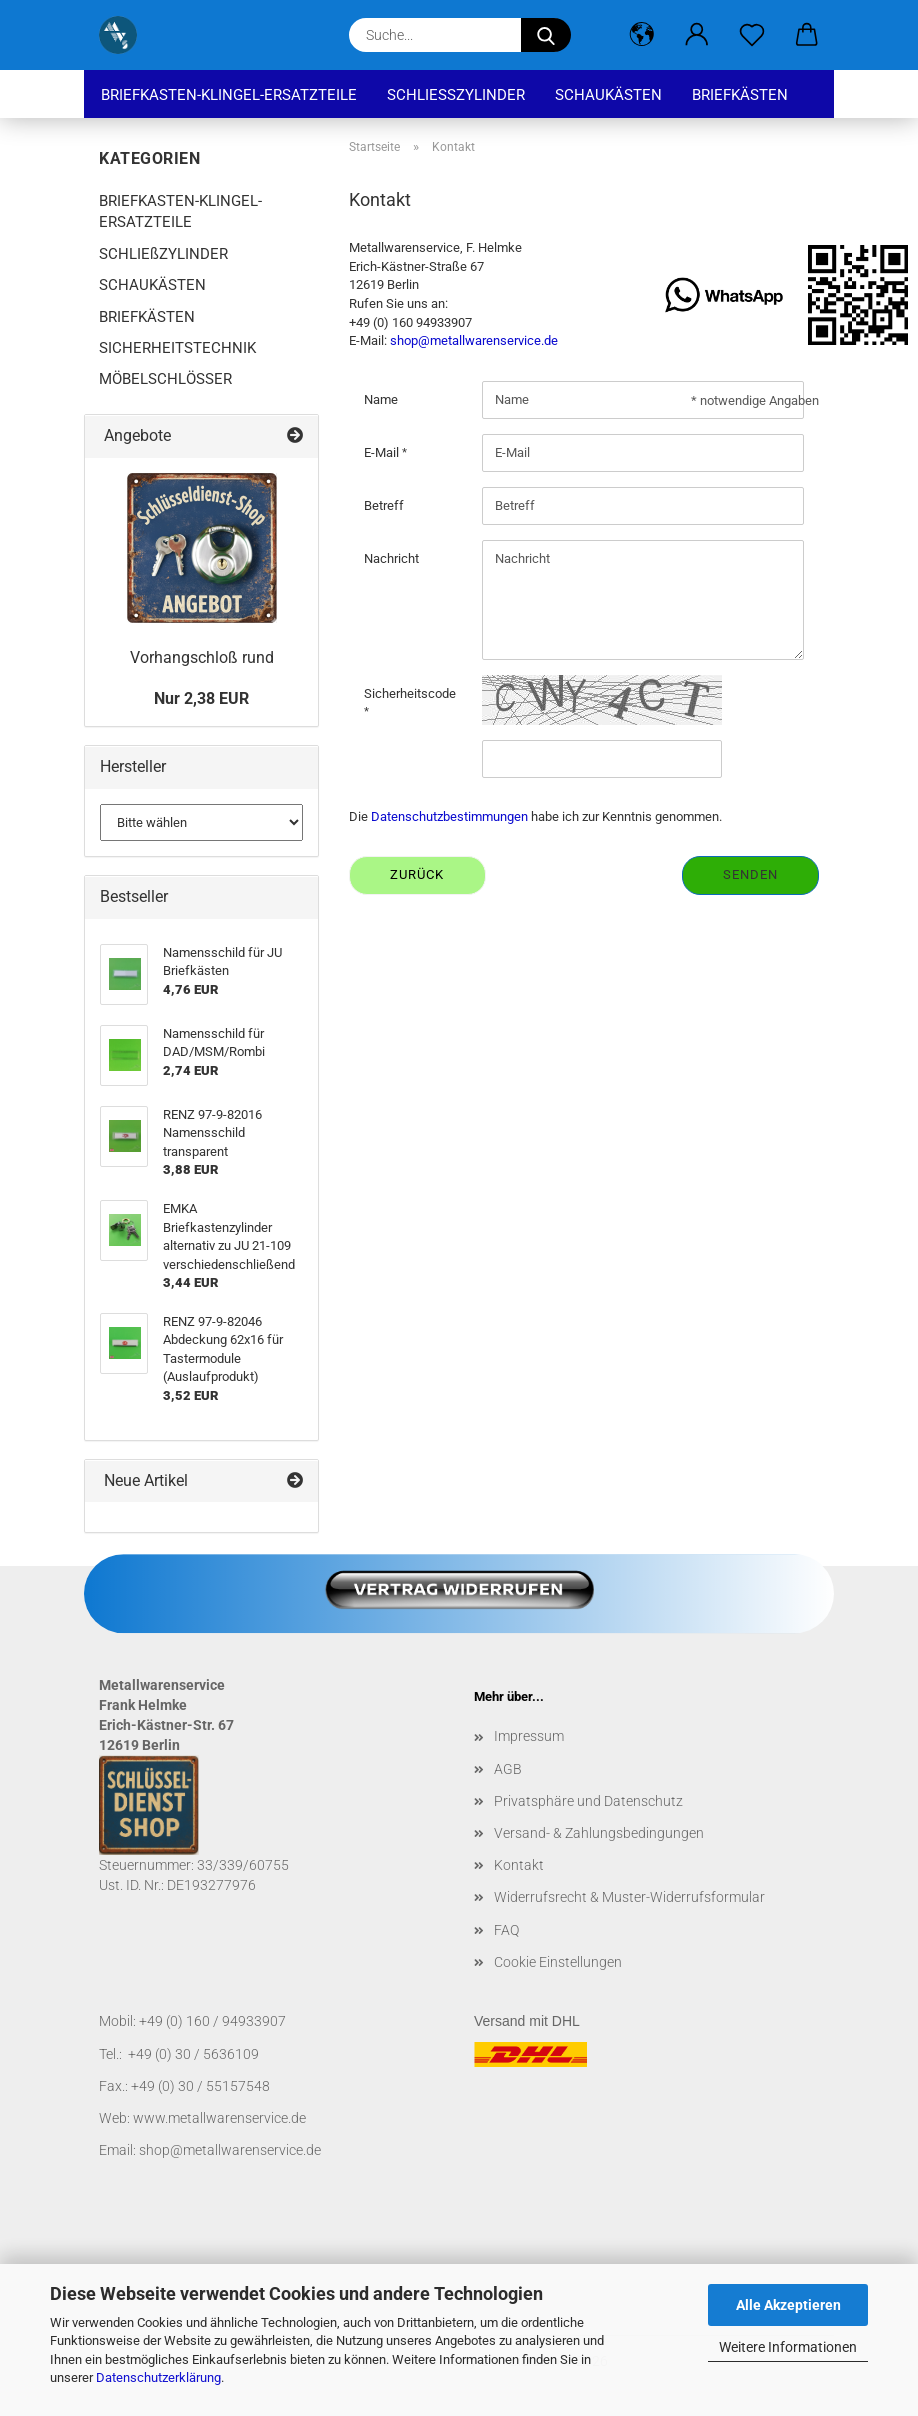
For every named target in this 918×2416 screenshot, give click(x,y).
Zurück (417, 874)
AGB (508, 1769)
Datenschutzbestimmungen (449, 816)
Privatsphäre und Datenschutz (588, 1801)
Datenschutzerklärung (158, 2377)
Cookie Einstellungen (558, 1962)
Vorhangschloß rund (202, 657)
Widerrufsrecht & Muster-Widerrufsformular (629, 1897)
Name (381, 399)
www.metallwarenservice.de (219, 2118)
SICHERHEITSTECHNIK (177, 348)
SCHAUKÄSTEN (608, 95)
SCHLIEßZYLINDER (456, 95)
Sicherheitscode (410, 693)
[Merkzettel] (751, 35)
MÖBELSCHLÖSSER (165, 379)
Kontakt (519, 1865)
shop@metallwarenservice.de (474, 340)
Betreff (384, 505)
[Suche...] (546, 35)
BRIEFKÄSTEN (740, 95)
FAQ (506, 1930)
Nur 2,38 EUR (201, 698)
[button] (641, 35)
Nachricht (391, 558)
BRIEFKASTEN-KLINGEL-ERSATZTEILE (229, 95)
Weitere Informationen (788, 2347)
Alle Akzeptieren (788, 2305)
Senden (750, 874)
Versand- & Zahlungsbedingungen (599, 1833)
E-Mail (383, 452)
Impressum (529, 1736)
